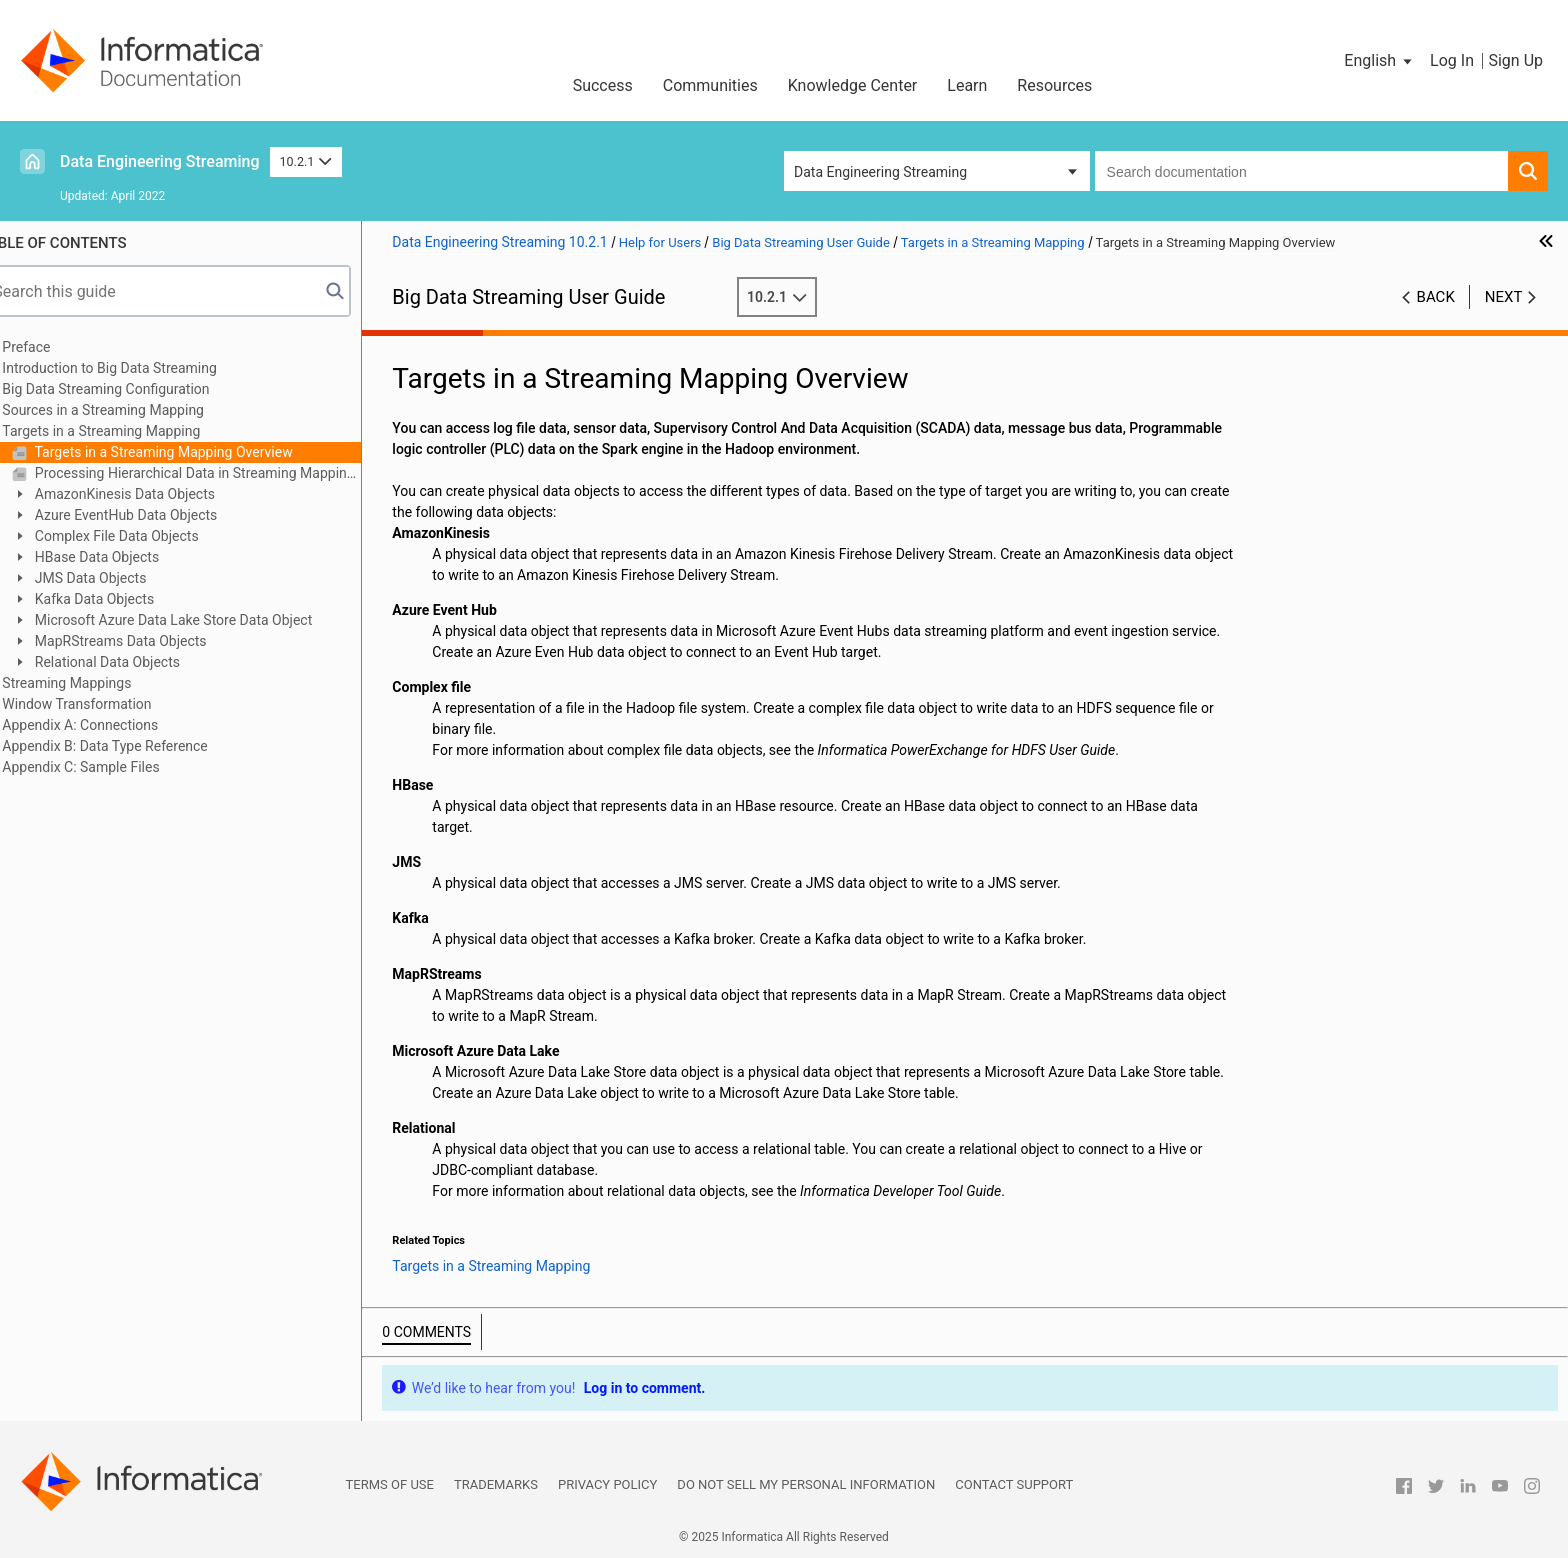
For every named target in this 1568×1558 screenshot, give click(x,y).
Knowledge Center (853, 85)
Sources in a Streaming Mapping (134, 410)
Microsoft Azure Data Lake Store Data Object (202, 620)
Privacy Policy (607, 1484)
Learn (967, 85)
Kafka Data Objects (123, 599)
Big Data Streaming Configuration (136, 389)
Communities (710, 85)
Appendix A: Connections (111, 725)
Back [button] (1436, 297)
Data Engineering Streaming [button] (880, 172)
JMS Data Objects (119, 578)
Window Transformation (107, 704)
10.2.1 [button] (306, 161)
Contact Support (1014, 1484)
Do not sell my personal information (806, 1484)
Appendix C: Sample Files (111, 767)
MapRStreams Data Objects (149, 641)
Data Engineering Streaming (160, 161)
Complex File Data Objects (145, 536)
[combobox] (1301, 171)
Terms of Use (390, 1484)
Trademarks (496, 1484)
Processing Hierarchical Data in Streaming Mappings (227, 473)
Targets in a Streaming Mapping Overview (192, 452)
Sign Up (1515, 60)
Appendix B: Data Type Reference (135, 746)
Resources (1054, 85)
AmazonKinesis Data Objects (154, 494)
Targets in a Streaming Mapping (132, 431)
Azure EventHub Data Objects (155, 515)
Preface (57, 347)
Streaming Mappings (97, 683)
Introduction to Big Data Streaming (140, 368)
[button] (1379, 61)
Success (603, 85)
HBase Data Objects (126, 557)
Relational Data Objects (136, 662)
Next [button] (1504, 297)
